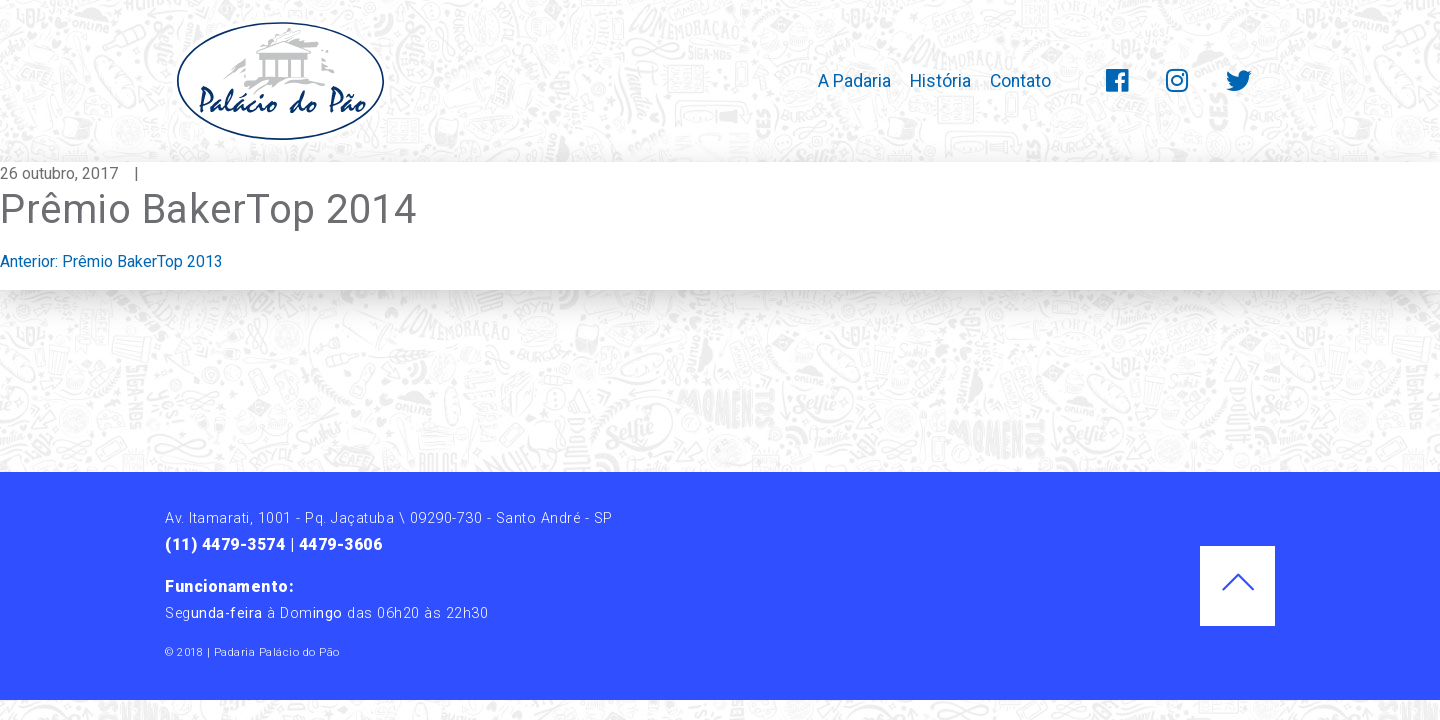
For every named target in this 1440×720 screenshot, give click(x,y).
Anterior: (111, 261)
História (940, 81)
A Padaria (854, 81)
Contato (1020, 81)
